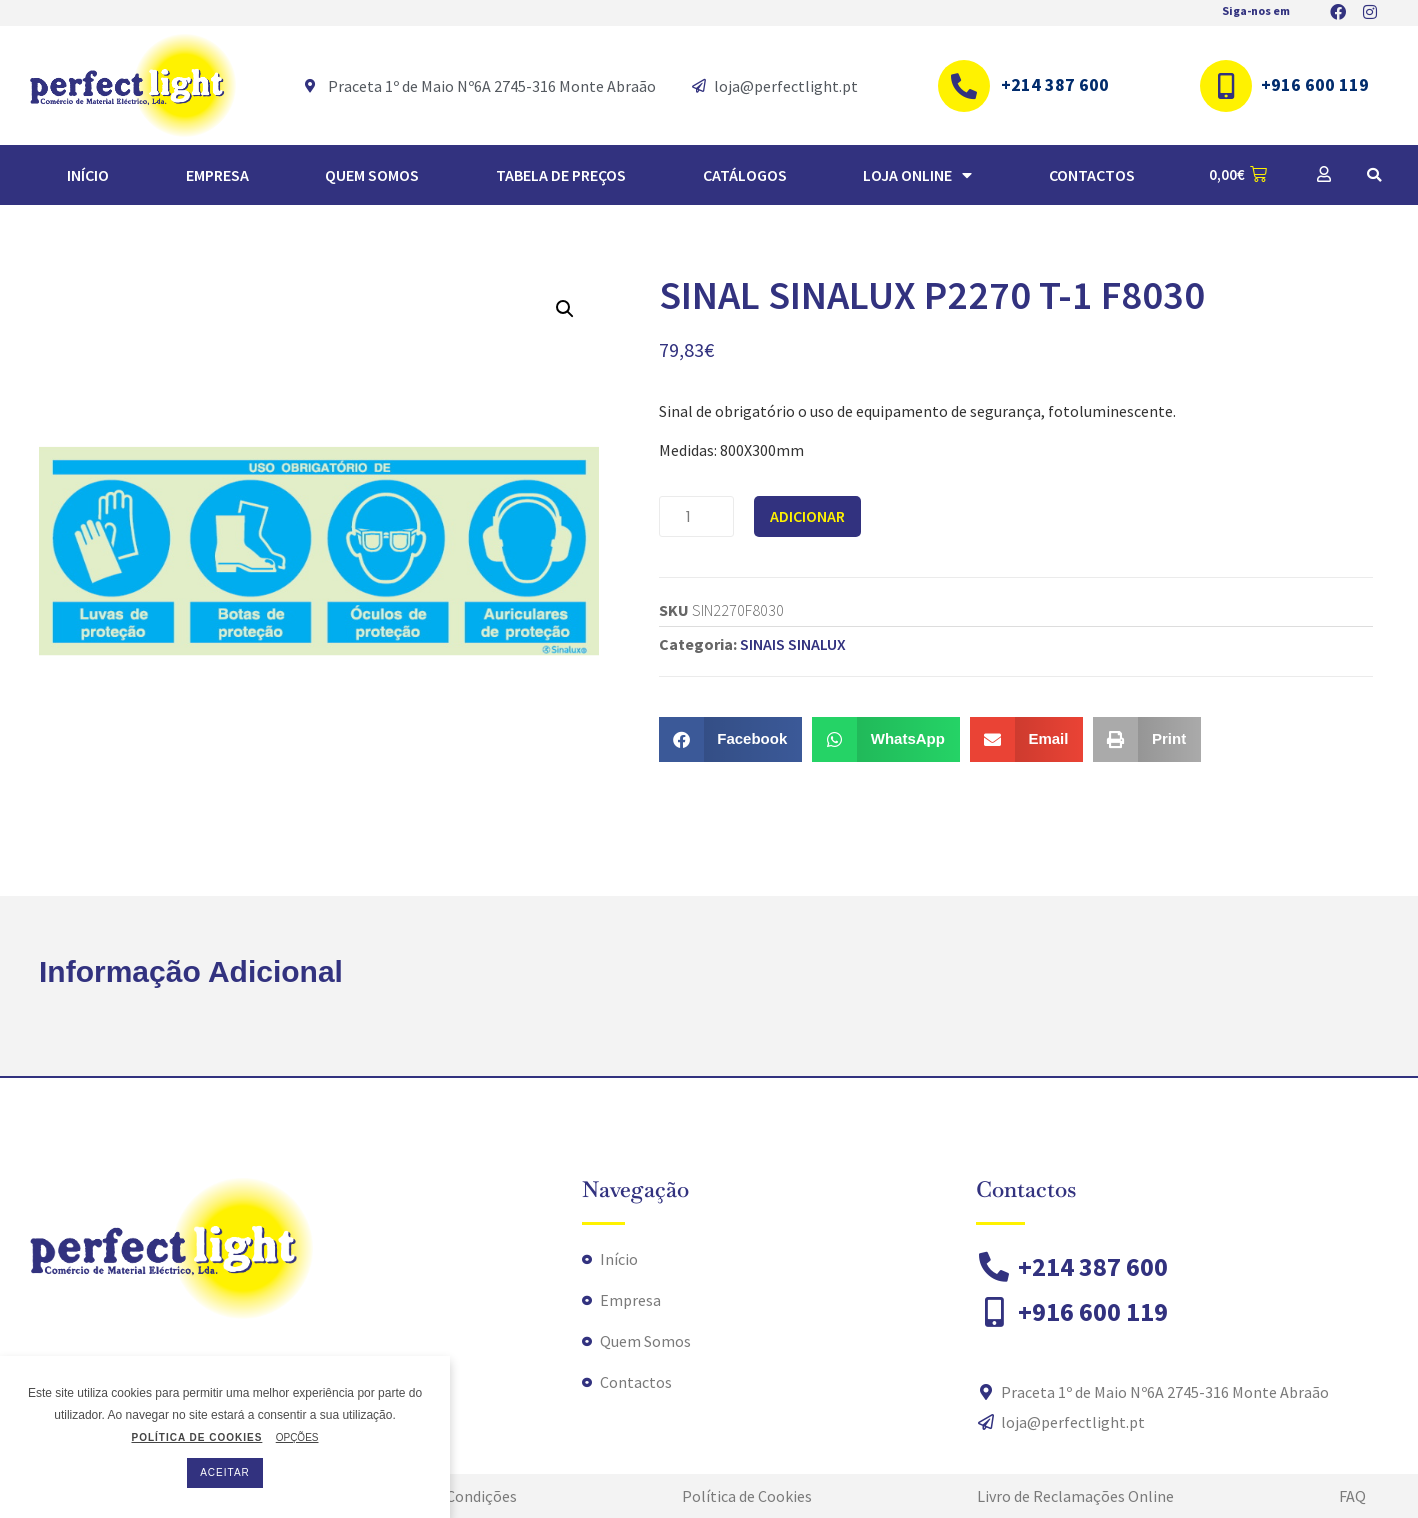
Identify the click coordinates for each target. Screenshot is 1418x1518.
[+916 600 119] (1226, 86)
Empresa (217, 175)
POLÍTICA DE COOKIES (196, 1438)
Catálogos (745, 175)
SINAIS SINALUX (793, 644)
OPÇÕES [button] (297, 1437)
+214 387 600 (1055, 84)
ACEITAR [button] (225, 1472)
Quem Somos (372, 175)
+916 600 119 (1315, 84)
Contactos (1092, 175)
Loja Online (917, 175)
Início (88, 175)
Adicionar (807, 516)
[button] (1374, 175)
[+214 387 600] (964, 86)
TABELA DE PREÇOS (561, 175)
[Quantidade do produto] (696, 516)
